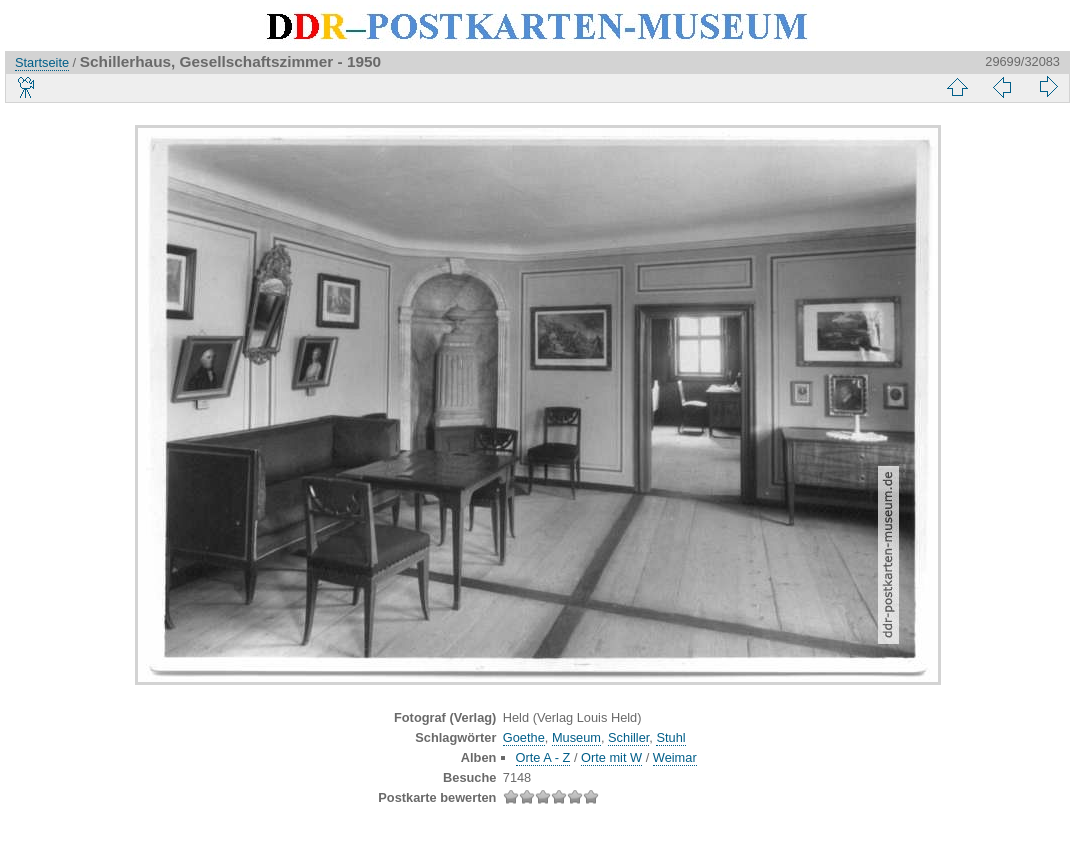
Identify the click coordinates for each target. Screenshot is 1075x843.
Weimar (675, 757)
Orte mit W (611, 757)
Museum (576, 737)
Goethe (524, 737)
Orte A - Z (543, 757)
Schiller (628, 737)
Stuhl (670, 737)
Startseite (42, 62)
